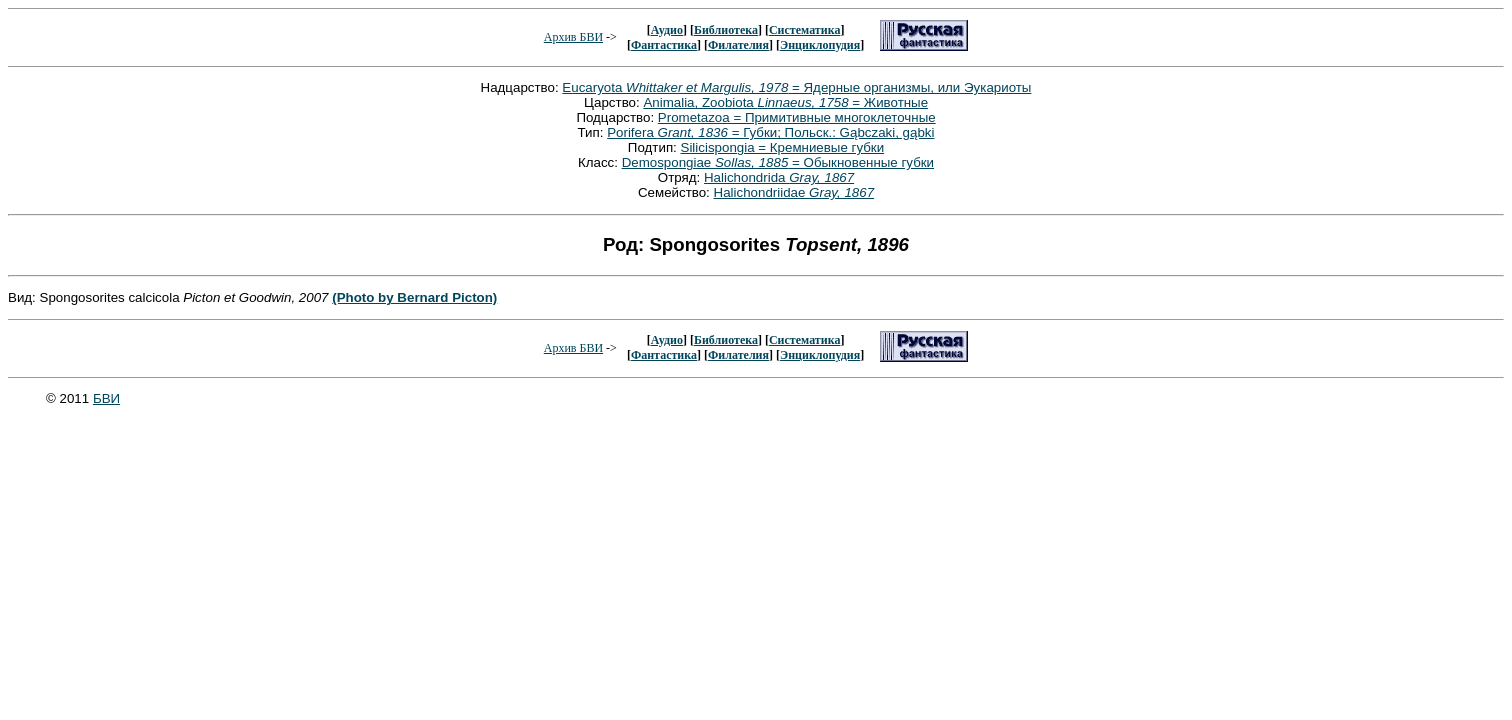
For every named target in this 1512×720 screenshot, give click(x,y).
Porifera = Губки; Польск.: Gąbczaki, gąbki (770, 132)
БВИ (106, 398)
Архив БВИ (573, 37)
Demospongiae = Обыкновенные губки (778, 162)
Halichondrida (779, 177)
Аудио (667, 30)
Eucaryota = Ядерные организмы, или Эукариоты (796, 87)
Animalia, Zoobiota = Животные (785, 102)
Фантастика (664, 45)
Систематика (804, 30)
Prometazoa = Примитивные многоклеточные (797, 117)
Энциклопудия (820, 45)
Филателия (738, 45)
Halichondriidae (794, 192)
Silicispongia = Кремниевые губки (783, 147)
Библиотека (726, 30)
